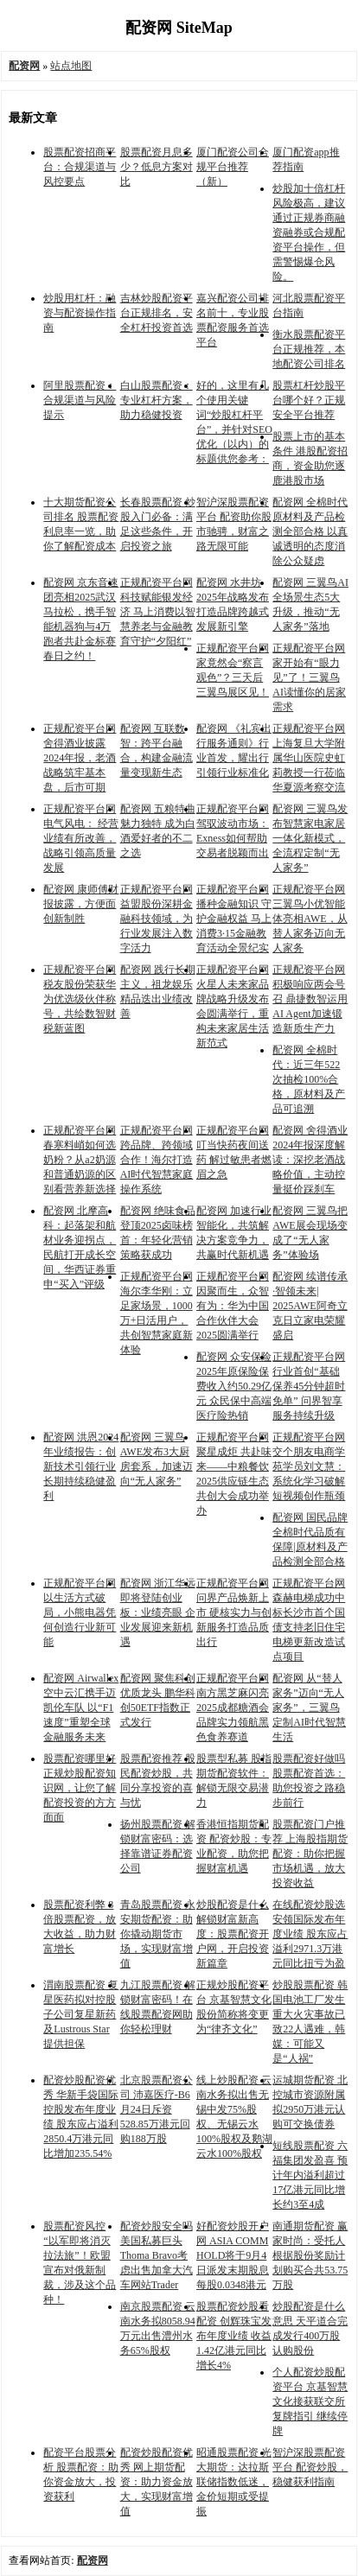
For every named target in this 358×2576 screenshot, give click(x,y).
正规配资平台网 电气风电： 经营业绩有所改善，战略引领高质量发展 (80, 838)
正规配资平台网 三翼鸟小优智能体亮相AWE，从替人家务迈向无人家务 (309, 918)
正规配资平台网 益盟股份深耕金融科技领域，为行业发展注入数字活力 (156, 918)
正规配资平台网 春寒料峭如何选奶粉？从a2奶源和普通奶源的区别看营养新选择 (79, 1159)
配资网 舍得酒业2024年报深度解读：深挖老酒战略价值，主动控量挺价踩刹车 (310, 1159)
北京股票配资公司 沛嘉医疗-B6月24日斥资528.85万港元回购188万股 (156, 2109)
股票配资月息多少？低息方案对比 (156, 167)
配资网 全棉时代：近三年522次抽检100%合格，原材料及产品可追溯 (308, 1079)
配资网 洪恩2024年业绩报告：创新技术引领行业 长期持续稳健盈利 (80, 1466)
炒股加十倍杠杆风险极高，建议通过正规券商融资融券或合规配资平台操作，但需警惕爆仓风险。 (308, 232)
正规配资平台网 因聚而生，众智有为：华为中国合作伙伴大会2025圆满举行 (232, 1305)
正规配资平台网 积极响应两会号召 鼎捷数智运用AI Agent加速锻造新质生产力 (310, 999)
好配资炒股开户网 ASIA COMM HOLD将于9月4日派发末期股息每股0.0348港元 (232, 2255)
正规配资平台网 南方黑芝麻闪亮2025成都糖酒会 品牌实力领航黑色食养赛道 (232, 1707)
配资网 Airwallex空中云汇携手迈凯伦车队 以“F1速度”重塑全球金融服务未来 (80, 1707)
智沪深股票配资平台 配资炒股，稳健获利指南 (310, 2467)
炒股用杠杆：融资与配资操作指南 (79, 313)
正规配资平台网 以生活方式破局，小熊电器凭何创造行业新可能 (79, 1612)
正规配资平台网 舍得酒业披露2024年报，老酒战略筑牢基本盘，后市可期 (79, 757)
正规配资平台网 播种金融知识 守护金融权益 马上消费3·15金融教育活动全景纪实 (234, 918)
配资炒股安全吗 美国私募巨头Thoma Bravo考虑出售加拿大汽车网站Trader (156, 2255)
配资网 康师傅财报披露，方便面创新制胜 (80, 904)
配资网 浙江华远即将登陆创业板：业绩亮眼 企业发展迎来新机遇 (157, 1612)
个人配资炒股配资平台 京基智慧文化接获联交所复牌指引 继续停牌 (310, 2401)
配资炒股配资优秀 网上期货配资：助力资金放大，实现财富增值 (156, 2481)
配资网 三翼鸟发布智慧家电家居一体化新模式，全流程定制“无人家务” (310, 838)
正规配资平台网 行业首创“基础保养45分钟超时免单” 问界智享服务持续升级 (308, 1386)
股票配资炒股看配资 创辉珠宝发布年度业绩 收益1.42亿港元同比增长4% (234, 2335)
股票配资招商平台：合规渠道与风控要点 (79, 167)
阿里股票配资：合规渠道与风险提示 (79, 400)
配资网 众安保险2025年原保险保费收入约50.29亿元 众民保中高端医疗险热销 (234, 1386)
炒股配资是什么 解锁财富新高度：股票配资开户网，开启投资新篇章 (232, 1934)
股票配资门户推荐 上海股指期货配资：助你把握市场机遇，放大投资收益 (310, 1853)
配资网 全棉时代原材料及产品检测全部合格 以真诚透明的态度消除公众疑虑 (310, 531)
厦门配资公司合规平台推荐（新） (232, 167)
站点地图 (71, 66)
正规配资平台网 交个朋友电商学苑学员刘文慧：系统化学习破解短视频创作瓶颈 (308, 1466)
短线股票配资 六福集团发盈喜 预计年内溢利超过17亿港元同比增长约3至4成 (310, 2175)
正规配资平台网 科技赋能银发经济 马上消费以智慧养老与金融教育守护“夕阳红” (157, 611)
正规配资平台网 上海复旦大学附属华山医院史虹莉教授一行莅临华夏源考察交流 (308, 757)
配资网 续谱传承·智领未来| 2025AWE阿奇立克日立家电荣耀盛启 (310, 1305)
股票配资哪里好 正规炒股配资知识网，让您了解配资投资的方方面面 (79, 1787)
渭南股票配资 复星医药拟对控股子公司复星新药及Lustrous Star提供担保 (80, 2014)
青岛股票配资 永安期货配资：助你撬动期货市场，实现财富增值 (157, 1934)
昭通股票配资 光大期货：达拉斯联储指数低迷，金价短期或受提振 (234, 2481)
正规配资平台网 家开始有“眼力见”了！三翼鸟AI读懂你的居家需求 (309, 677)
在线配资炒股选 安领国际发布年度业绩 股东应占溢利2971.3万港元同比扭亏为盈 (310, 1934)
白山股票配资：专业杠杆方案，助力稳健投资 (156, 400)
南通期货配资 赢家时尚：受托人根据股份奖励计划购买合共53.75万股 (310, 2255)
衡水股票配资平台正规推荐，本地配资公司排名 (308, 349)
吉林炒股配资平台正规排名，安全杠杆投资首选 (156, 313)
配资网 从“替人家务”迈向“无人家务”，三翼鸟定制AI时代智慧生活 (309, 1707)
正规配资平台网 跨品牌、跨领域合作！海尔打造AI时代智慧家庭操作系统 (157, 1159)
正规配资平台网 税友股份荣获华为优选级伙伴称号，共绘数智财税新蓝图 (79, 999)
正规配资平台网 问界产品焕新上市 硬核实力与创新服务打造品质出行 (234, 1612)
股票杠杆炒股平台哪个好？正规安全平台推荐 (308, 400)
